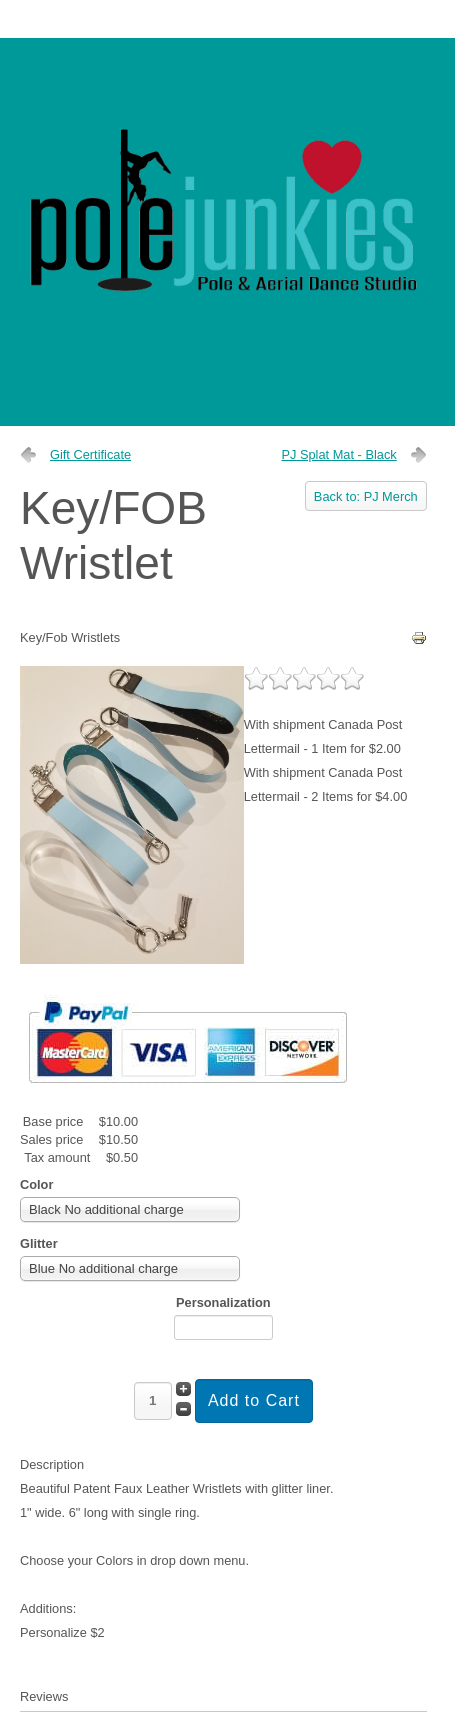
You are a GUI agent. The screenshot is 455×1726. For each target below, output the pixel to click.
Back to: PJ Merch (366, 496)
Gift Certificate (90, 454)
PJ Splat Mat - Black (338, 454)
